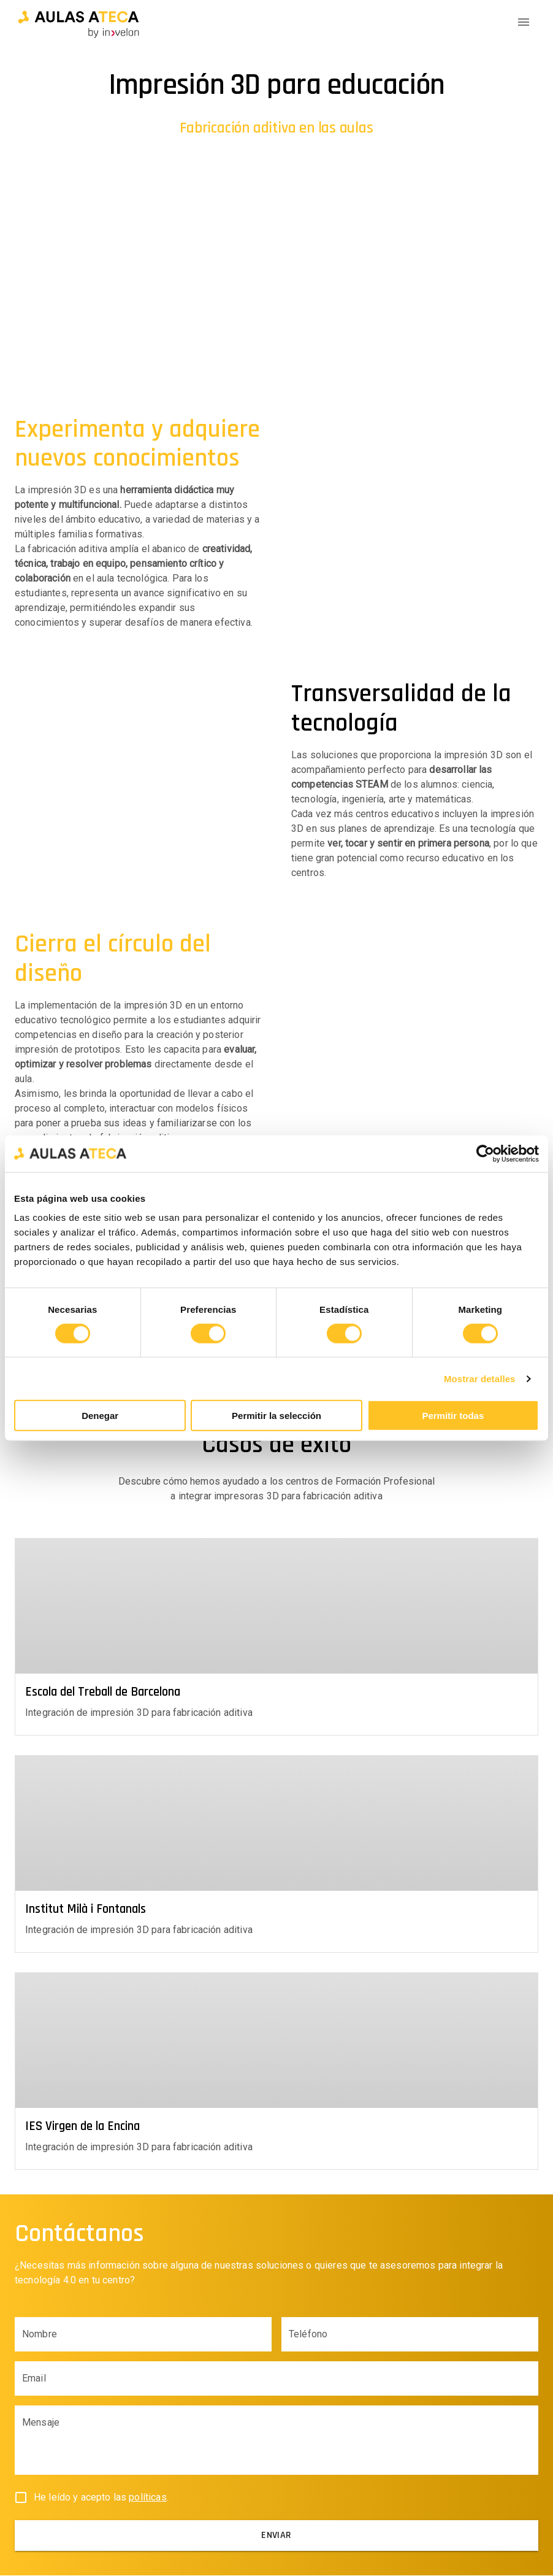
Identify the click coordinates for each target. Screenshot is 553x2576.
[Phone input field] (409, 2335)
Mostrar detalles (480, 1378)
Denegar (100, 1415)
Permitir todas (453, 1415)
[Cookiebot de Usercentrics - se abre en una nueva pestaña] (485, 1153)
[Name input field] (143, 2335)
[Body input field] (276, 2446)
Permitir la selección (276, 1415)
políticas (147, 2498)
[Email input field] (276, 2379)
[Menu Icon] (523, 22)
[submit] (276, 2536)
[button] (78, 22)
